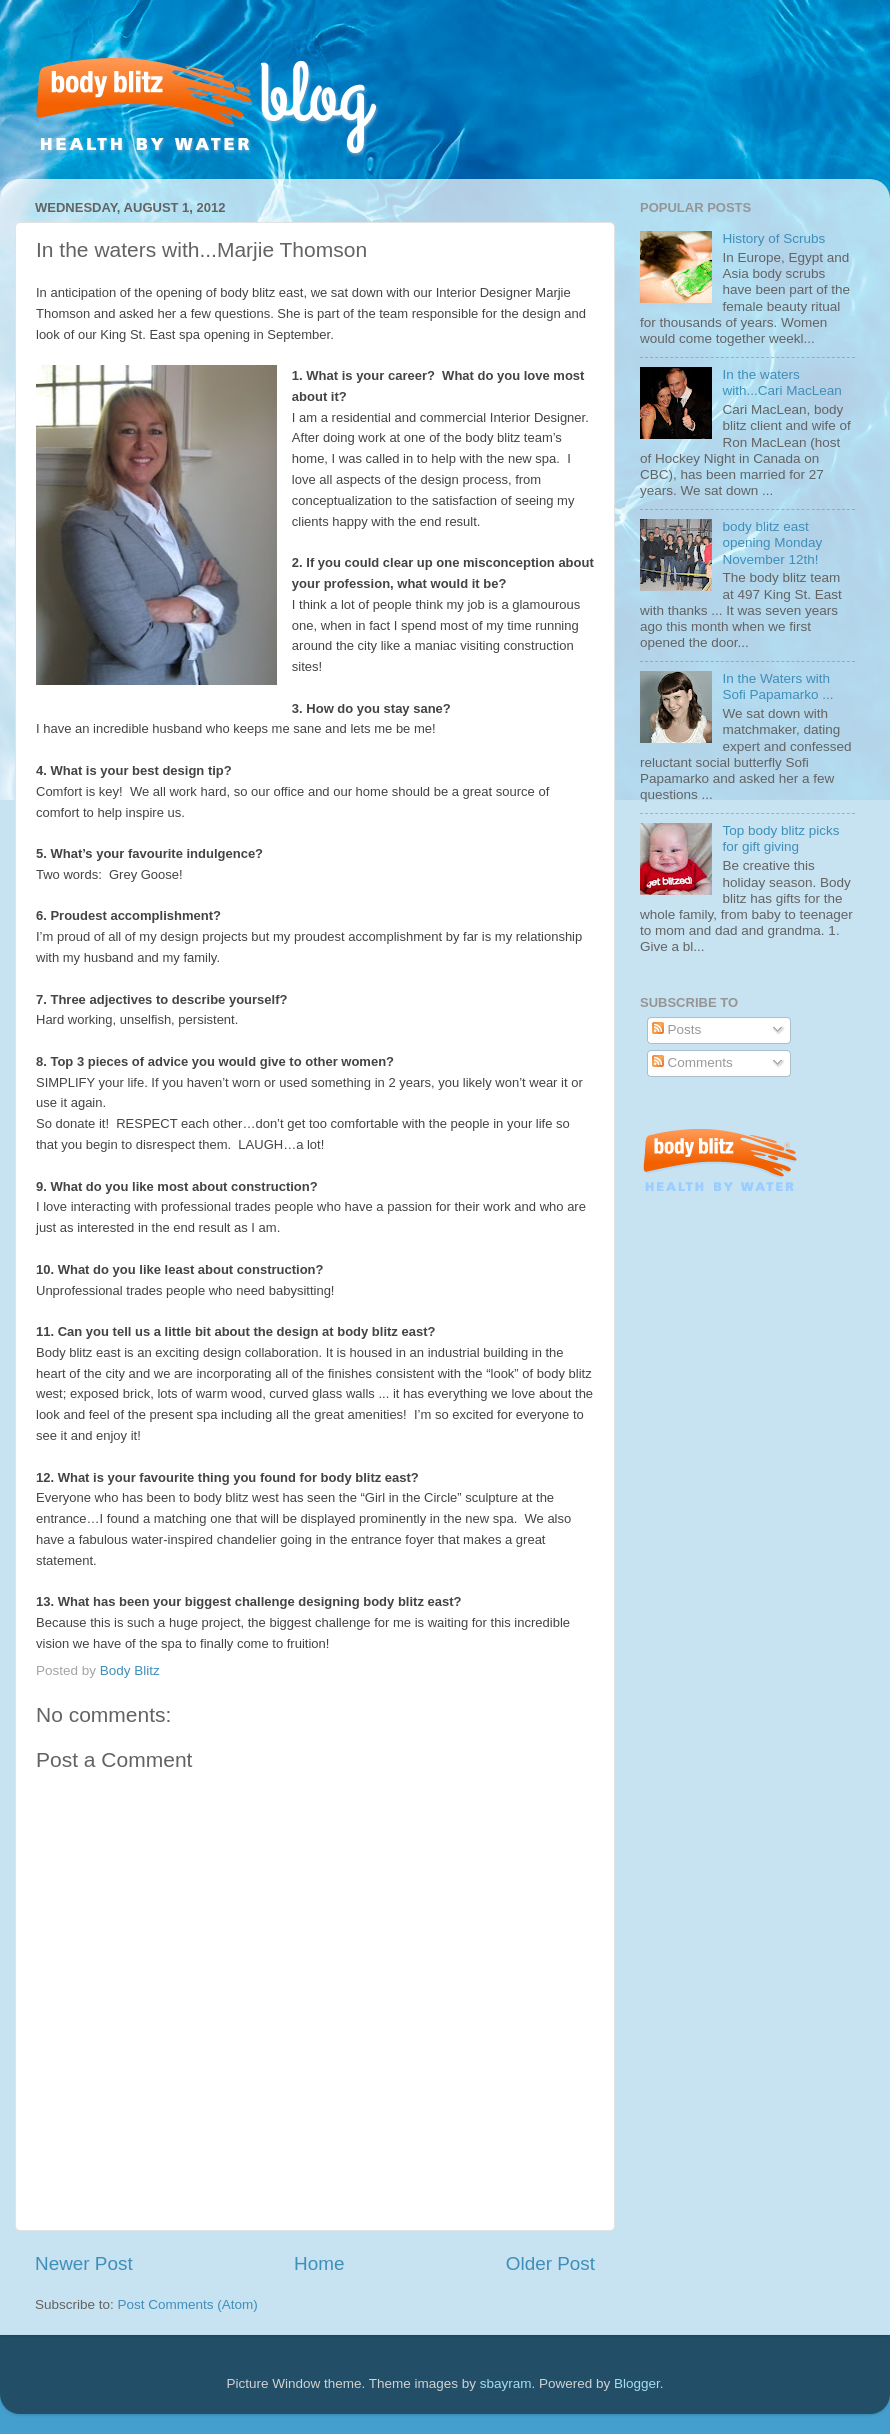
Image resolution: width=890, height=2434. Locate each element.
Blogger (637, 2383)
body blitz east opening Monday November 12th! (772, 542)
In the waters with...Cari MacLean (781, 382)
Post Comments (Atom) (188, 2304)
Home (319, 2263)
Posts (677, 1029)
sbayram (506, 2383)
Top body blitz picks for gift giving (780, 838)
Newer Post (84, 2263)
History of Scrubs (773, 238)
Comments (692, 1062)
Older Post (550, 2263)
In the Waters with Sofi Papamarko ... (777, 686)
